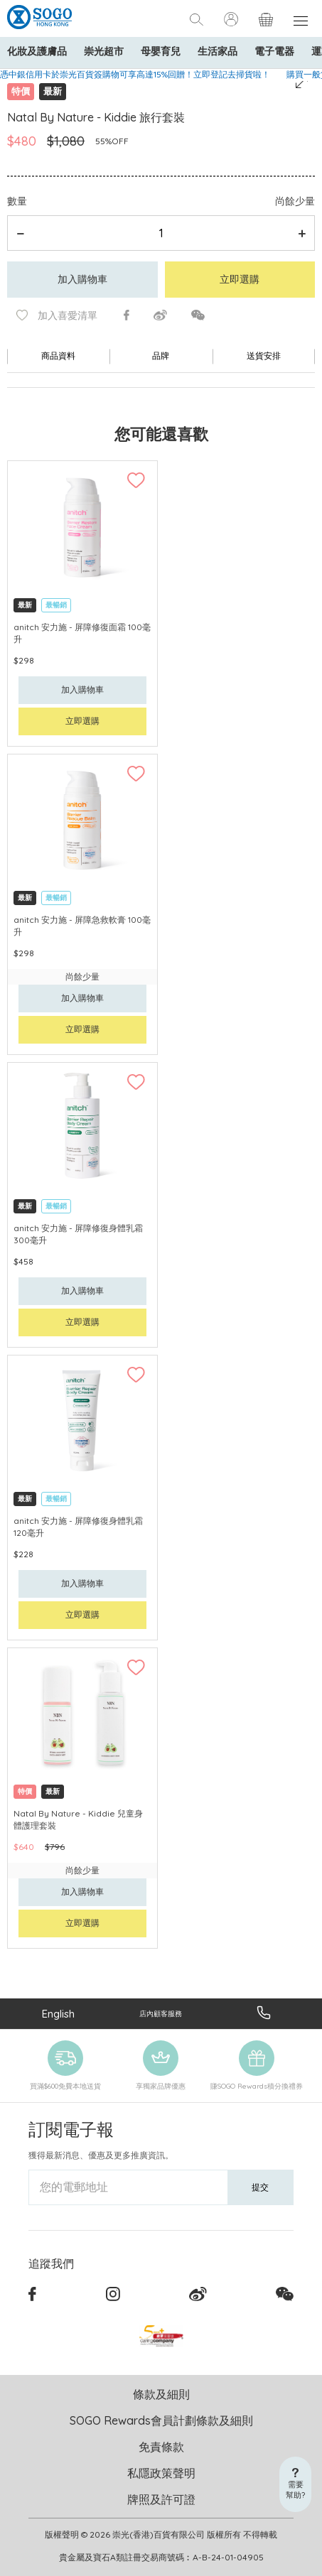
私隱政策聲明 (161, 2473)
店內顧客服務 (160, 2013)
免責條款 (161, 2447)
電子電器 (274, 51)
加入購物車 (82, 279)
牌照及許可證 (161, 2499)
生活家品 (217, 51)
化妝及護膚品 (37, 51)
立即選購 (239, 279)
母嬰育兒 (161, 51)
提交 (260, 2187)
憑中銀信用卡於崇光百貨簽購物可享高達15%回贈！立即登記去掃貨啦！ (135, 74)
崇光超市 (104, 51)
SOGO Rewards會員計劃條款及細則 (161, 2420)
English (58, 2013)
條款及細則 (161, 2394)
